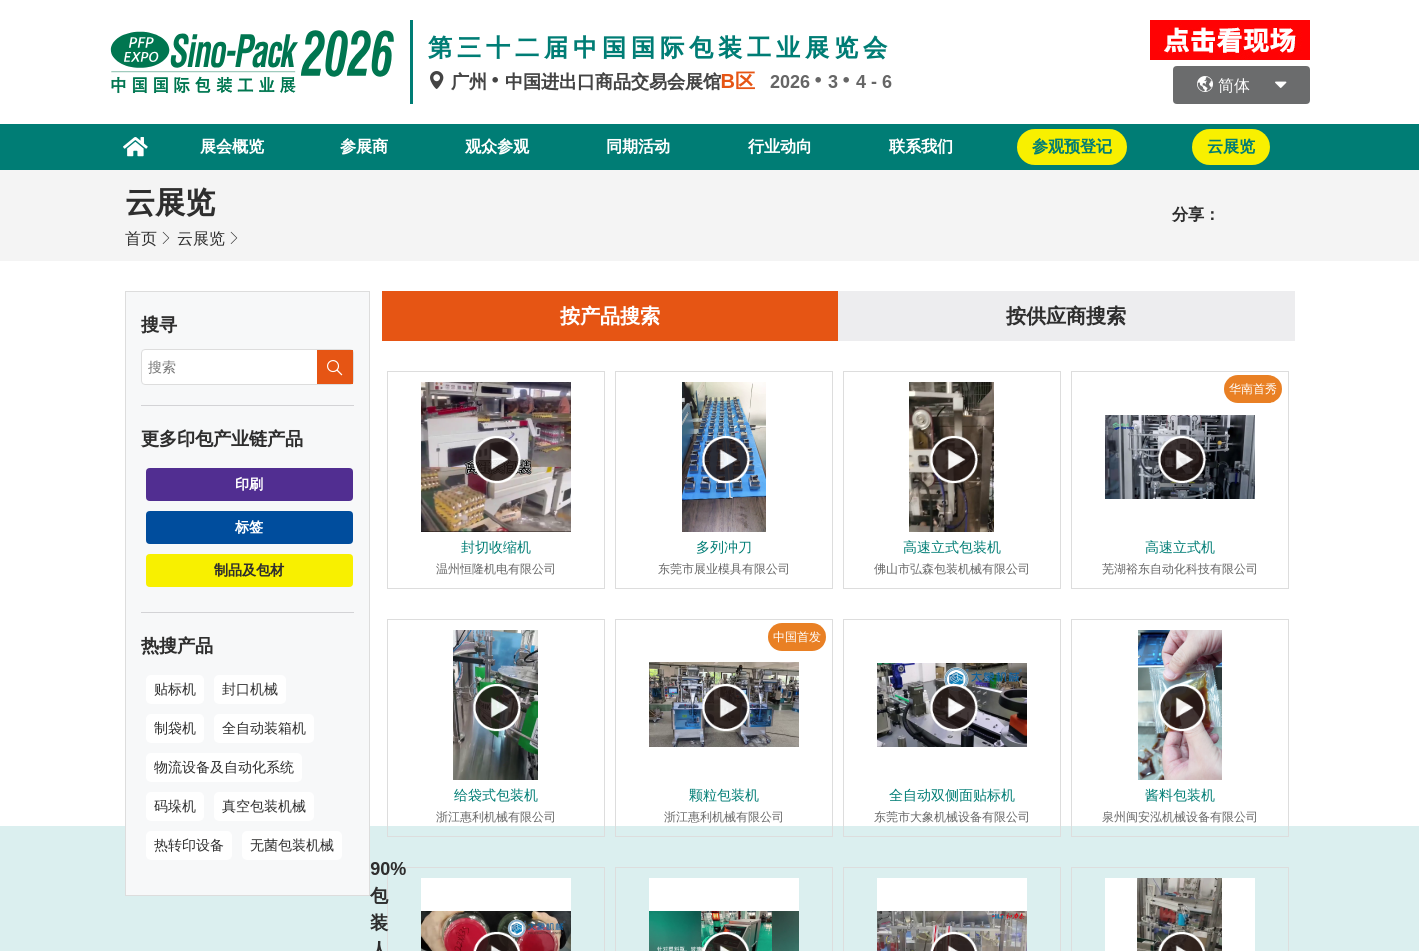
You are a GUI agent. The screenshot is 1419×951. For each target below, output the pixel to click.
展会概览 (232, 146)
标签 (249, 527)
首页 (141, 238)
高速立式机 (1180, 547)
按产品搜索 (610, 316)
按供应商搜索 (1066, 316)
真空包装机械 (264, 806)
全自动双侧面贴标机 (952, 795)
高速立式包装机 (952, 547)
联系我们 (921, 146)
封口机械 (250, 689)
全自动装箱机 (264, 728)
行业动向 (780, 146)
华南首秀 (1253, 389)
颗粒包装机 (724, 795)
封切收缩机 (496, 547)
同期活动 (638, 146)
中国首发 (797, 637)
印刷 (249, 484)
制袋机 (175, 728)
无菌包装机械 (292, 845)
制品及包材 (249, 570)
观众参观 (497, 146)
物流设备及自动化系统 (224, 767)
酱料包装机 (1180, 795)
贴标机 (175, 689)
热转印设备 (189, 845)
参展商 (364, 146)
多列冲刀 (724, 547)
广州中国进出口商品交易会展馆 (599, 82)
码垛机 (175, 806)
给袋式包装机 (496, 795)
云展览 (201, 238)
